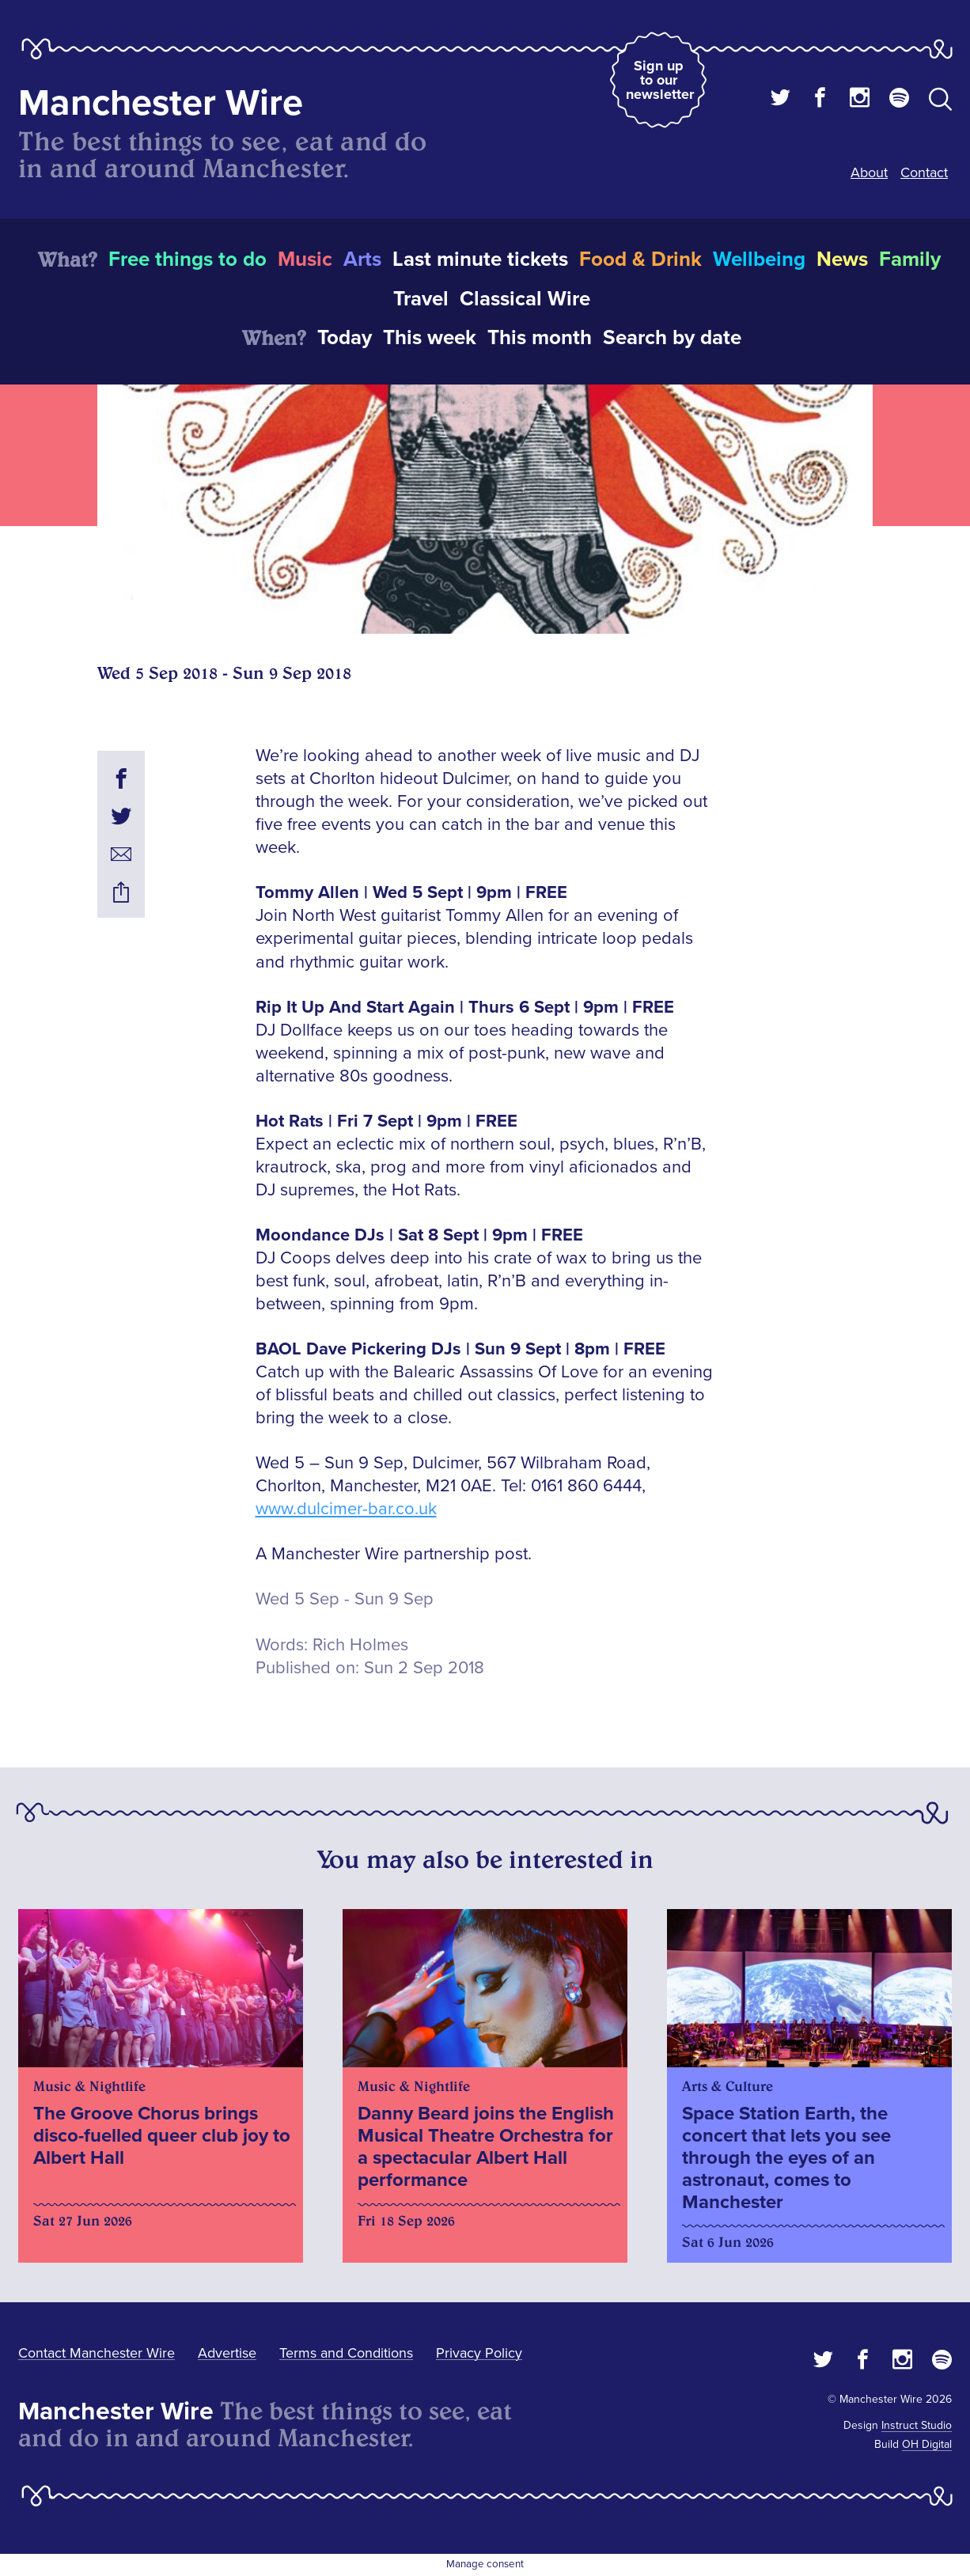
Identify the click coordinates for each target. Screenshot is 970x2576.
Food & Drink (640, 259)
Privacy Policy (479, 2353)
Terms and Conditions (346, 2353)
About (869, 172)
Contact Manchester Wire (96, 2353)
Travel (421, 299)
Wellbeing (759, 259)
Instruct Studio (916, 2425)
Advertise (227, 2353)
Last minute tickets (480, 259)
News (842, 259)
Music (305, 259)
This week (429, 337)
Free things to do (187, 259)
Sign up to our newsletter (660, 80)
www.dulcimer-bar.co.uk (346, 1509)
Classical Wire (525, 299)
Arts (362, 259)
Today (344, 337)
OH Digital (927, 2444)
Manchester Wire (160, 103)
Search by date (672, 337)
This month (539, 337)
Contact (924, 172)
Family (910, 259)
